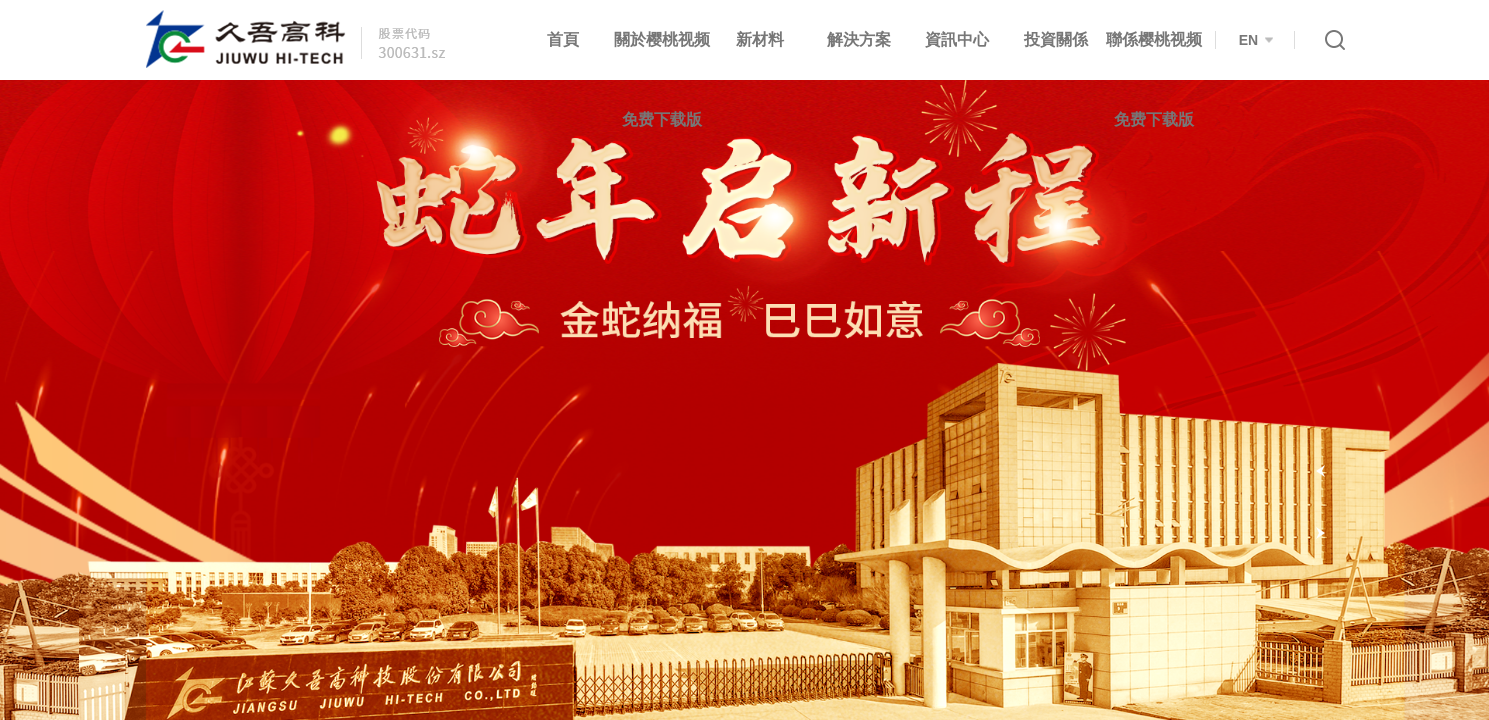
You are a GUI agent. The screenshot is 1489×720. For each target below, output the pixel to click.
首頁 (563, 39)
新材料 (760, 39)
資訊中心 (957, 39)
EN (1256, 40)
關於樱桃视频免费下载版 (662, 79)
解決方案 (859, 39)
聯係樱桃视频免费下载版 (1154, 79)
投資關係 (1056, 39)
